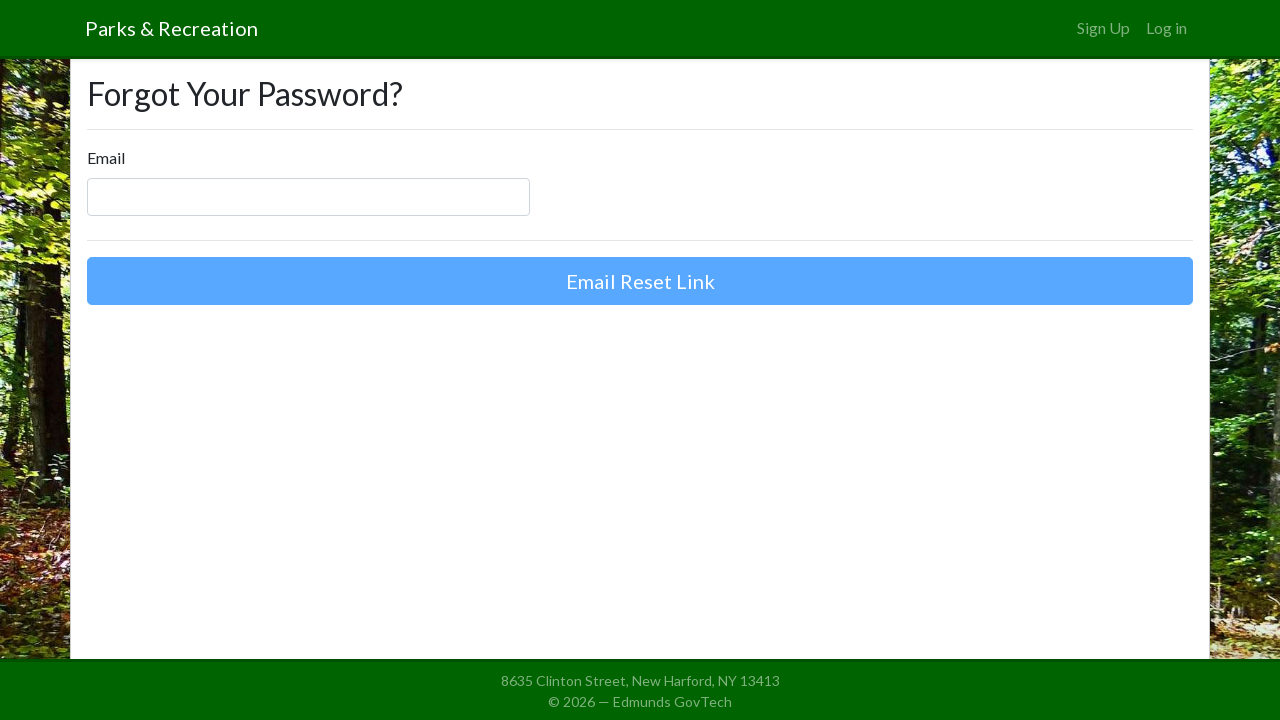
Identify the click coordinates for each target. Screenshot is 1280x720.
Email (106, 157)
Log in (1166, 27)
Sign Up (1103, 27)
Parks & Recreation (171, 28)
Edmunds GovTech (672, 701)
